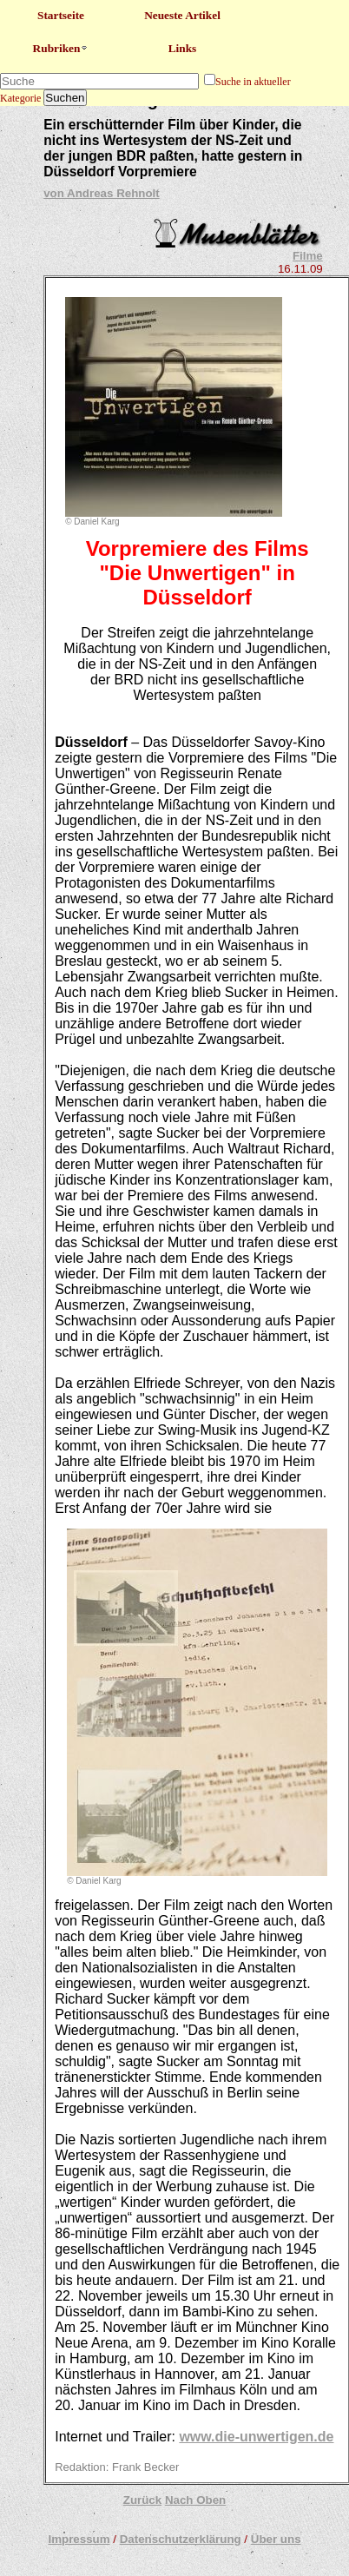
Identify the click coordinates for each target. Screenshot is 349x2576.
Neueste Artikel (182, 15)
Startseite (60, 15)
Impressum (78, 2539)
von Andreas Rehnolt (101, 193)
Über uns (276, 2539)
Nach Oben (195, 2500)
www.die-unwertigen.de (256, 2436)
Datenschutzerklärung (180, 2539)
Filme (308, 255)
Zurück (142, 2500)
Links (182, 48)
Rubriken (61, 48)
